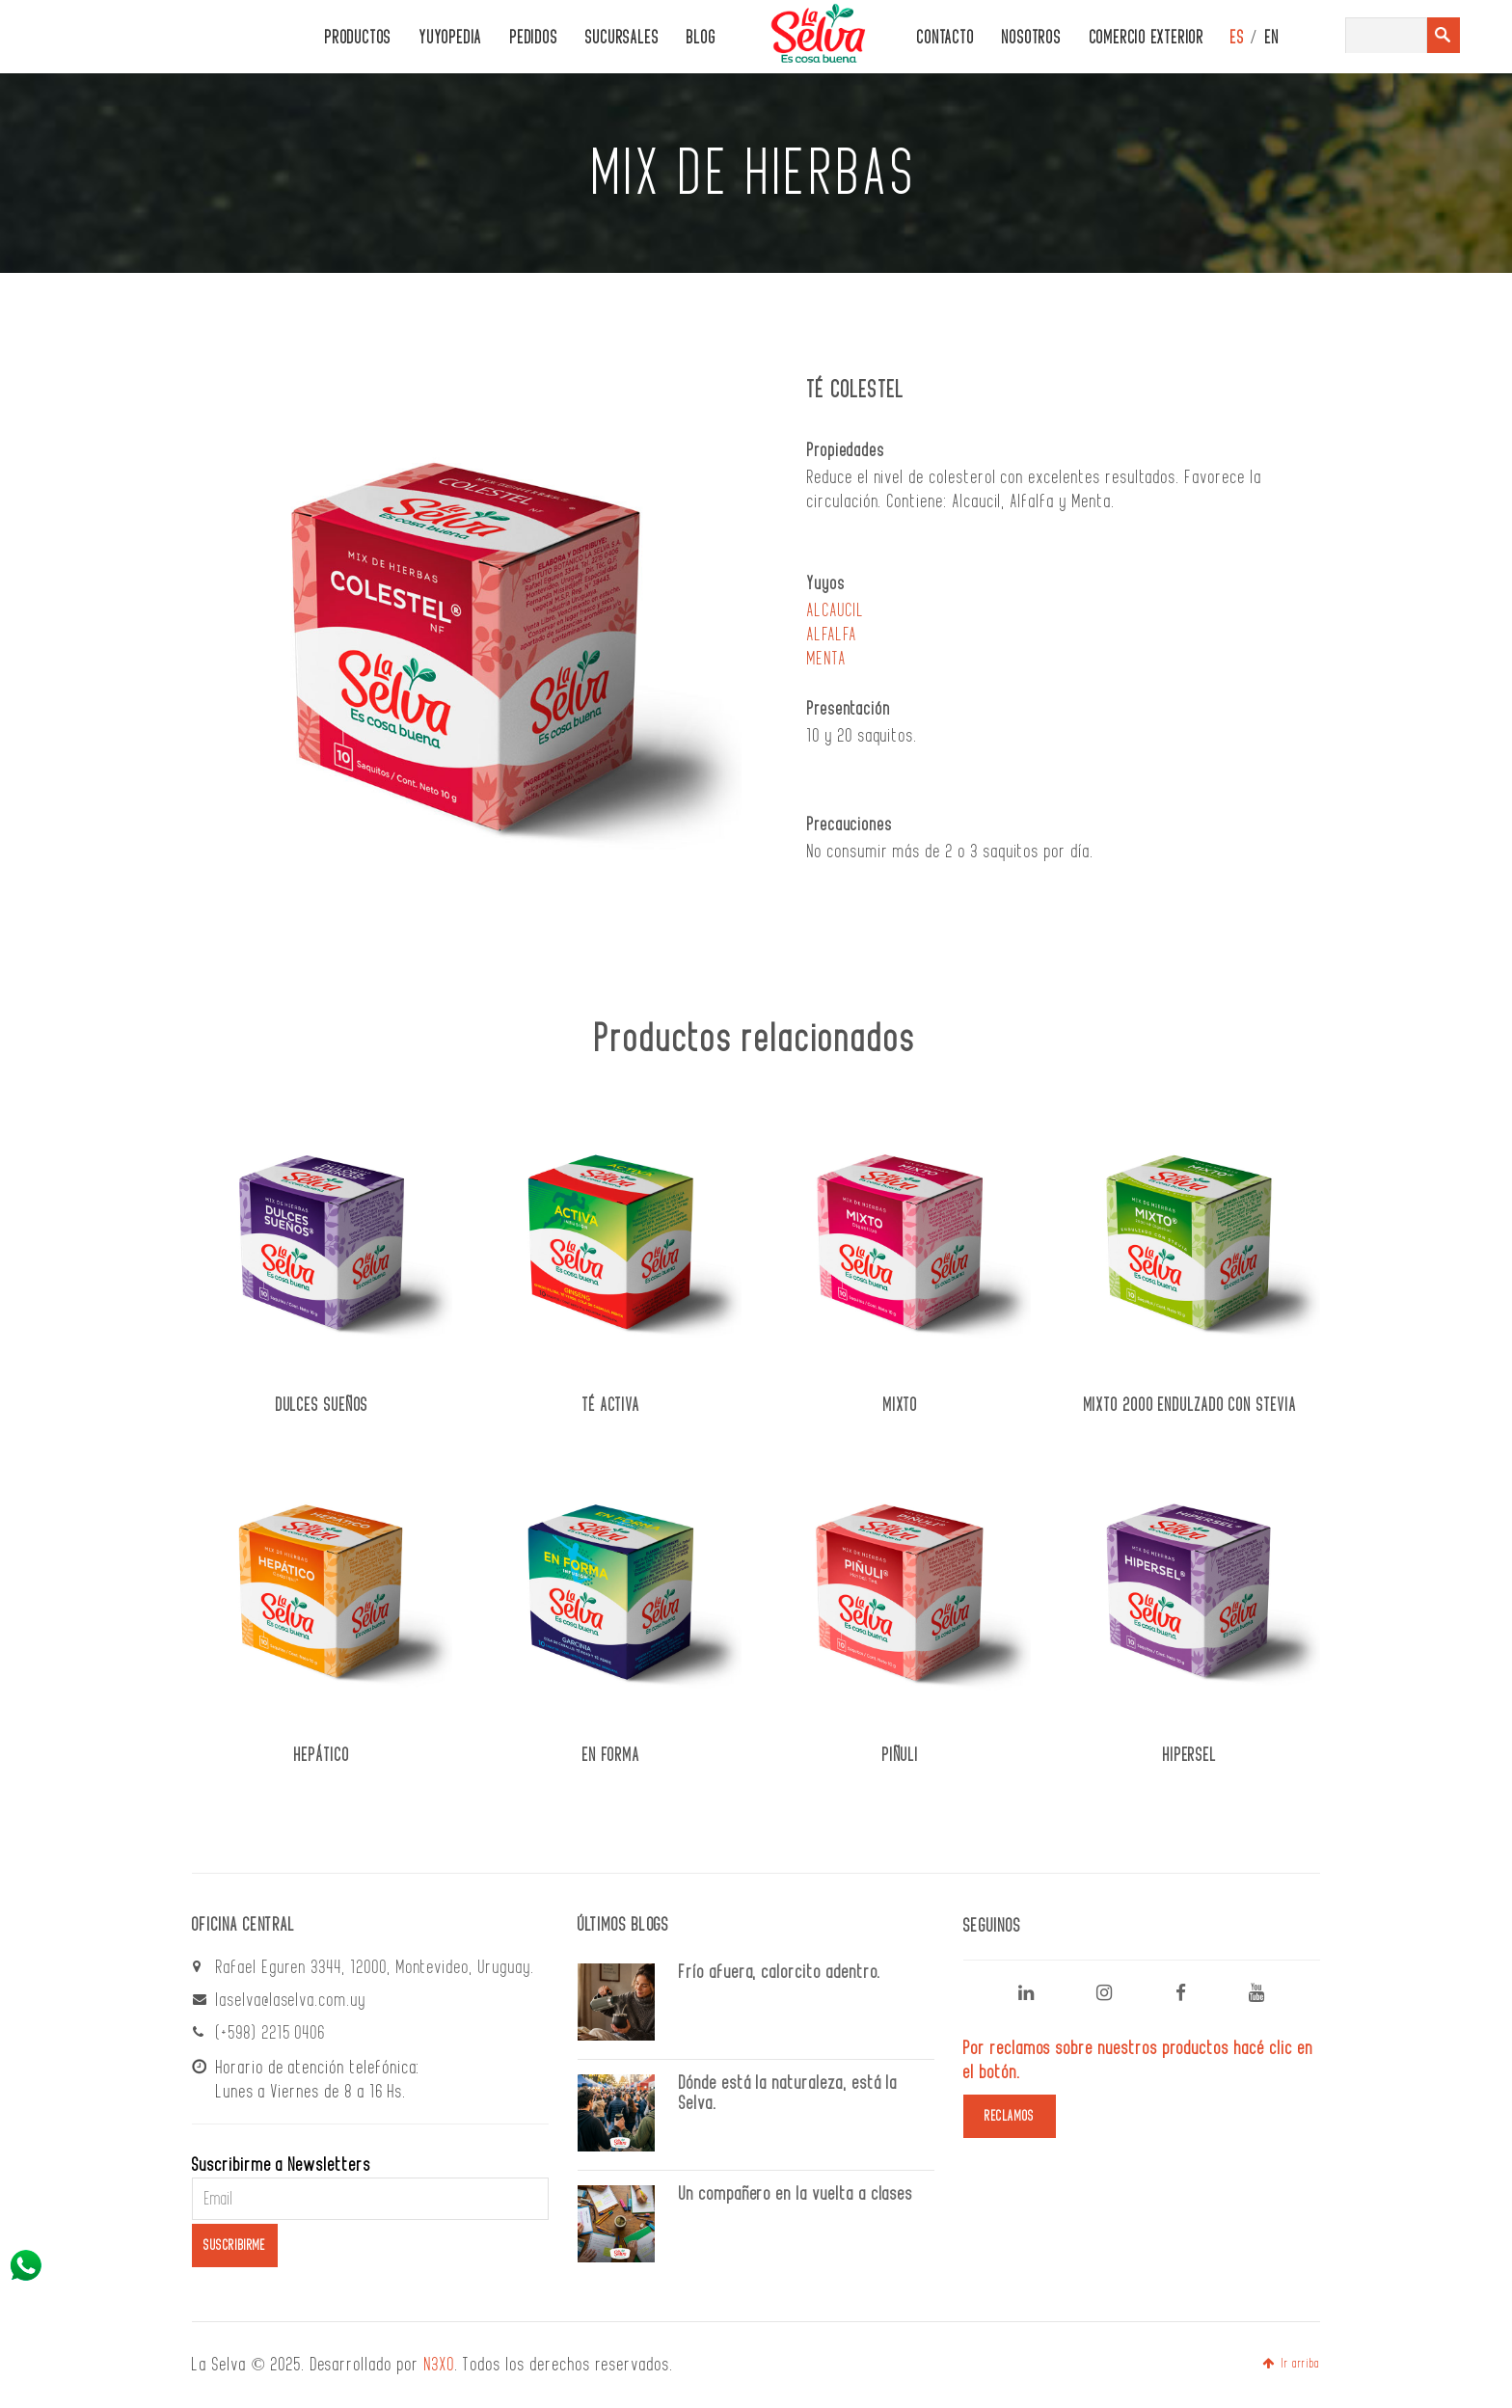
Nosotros (1031, 38)
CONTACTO (945, 38)
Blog (701, 38)
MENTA (827, 658)
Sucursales (622, 38)
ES (1237, 38)
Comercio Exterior (1147, 38)
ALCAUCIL (836, 610)
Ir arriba (1291, 2363)
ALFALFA (832, 634)
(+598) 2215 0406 (271, 2033)
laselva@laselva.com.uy (291, 2000)
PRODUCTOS (358, 38)
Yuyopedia (450, 38)
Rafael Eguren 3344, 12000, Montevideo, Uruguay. (375, 1967)
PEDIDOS (533, 38)
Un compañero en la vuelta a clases (796, 2194)
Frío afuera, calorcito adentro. (780, 1972)
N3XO (439, 2364)
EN (1272, 38)
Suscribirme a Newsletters (281, 2165)
